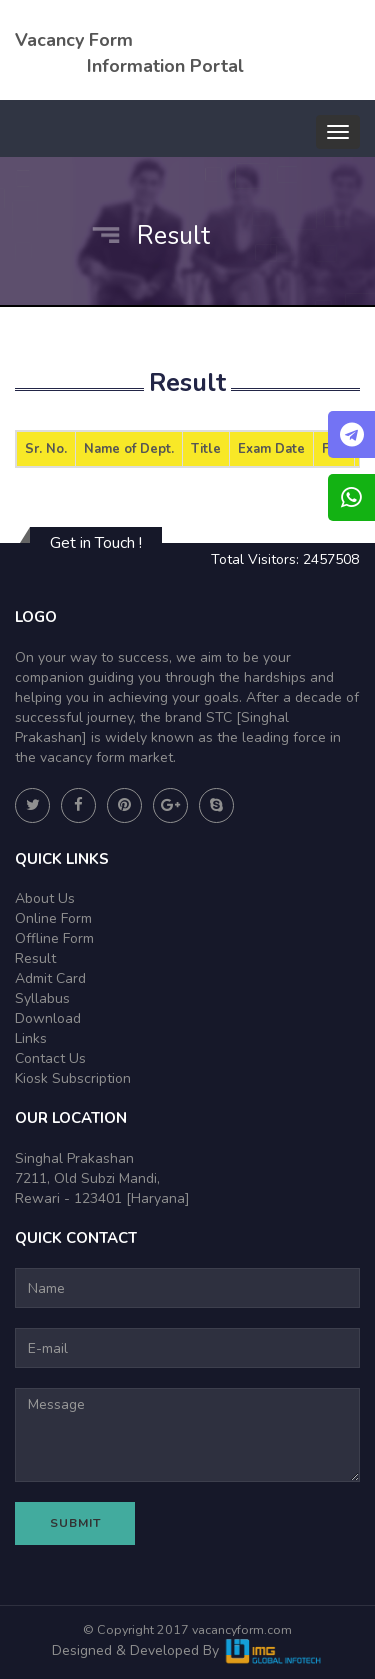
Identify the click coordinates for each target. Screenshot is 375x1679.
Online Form (53, 918)
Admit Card (50, 978)
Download (48, 1018)
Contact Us (50, 1058)
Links (31, 1038)
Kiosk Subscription (73, 1078)
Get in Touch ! (96, 543)
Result (35, 958)
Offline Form (54, 938)
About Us (45, 898)
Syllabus (42, 998)
